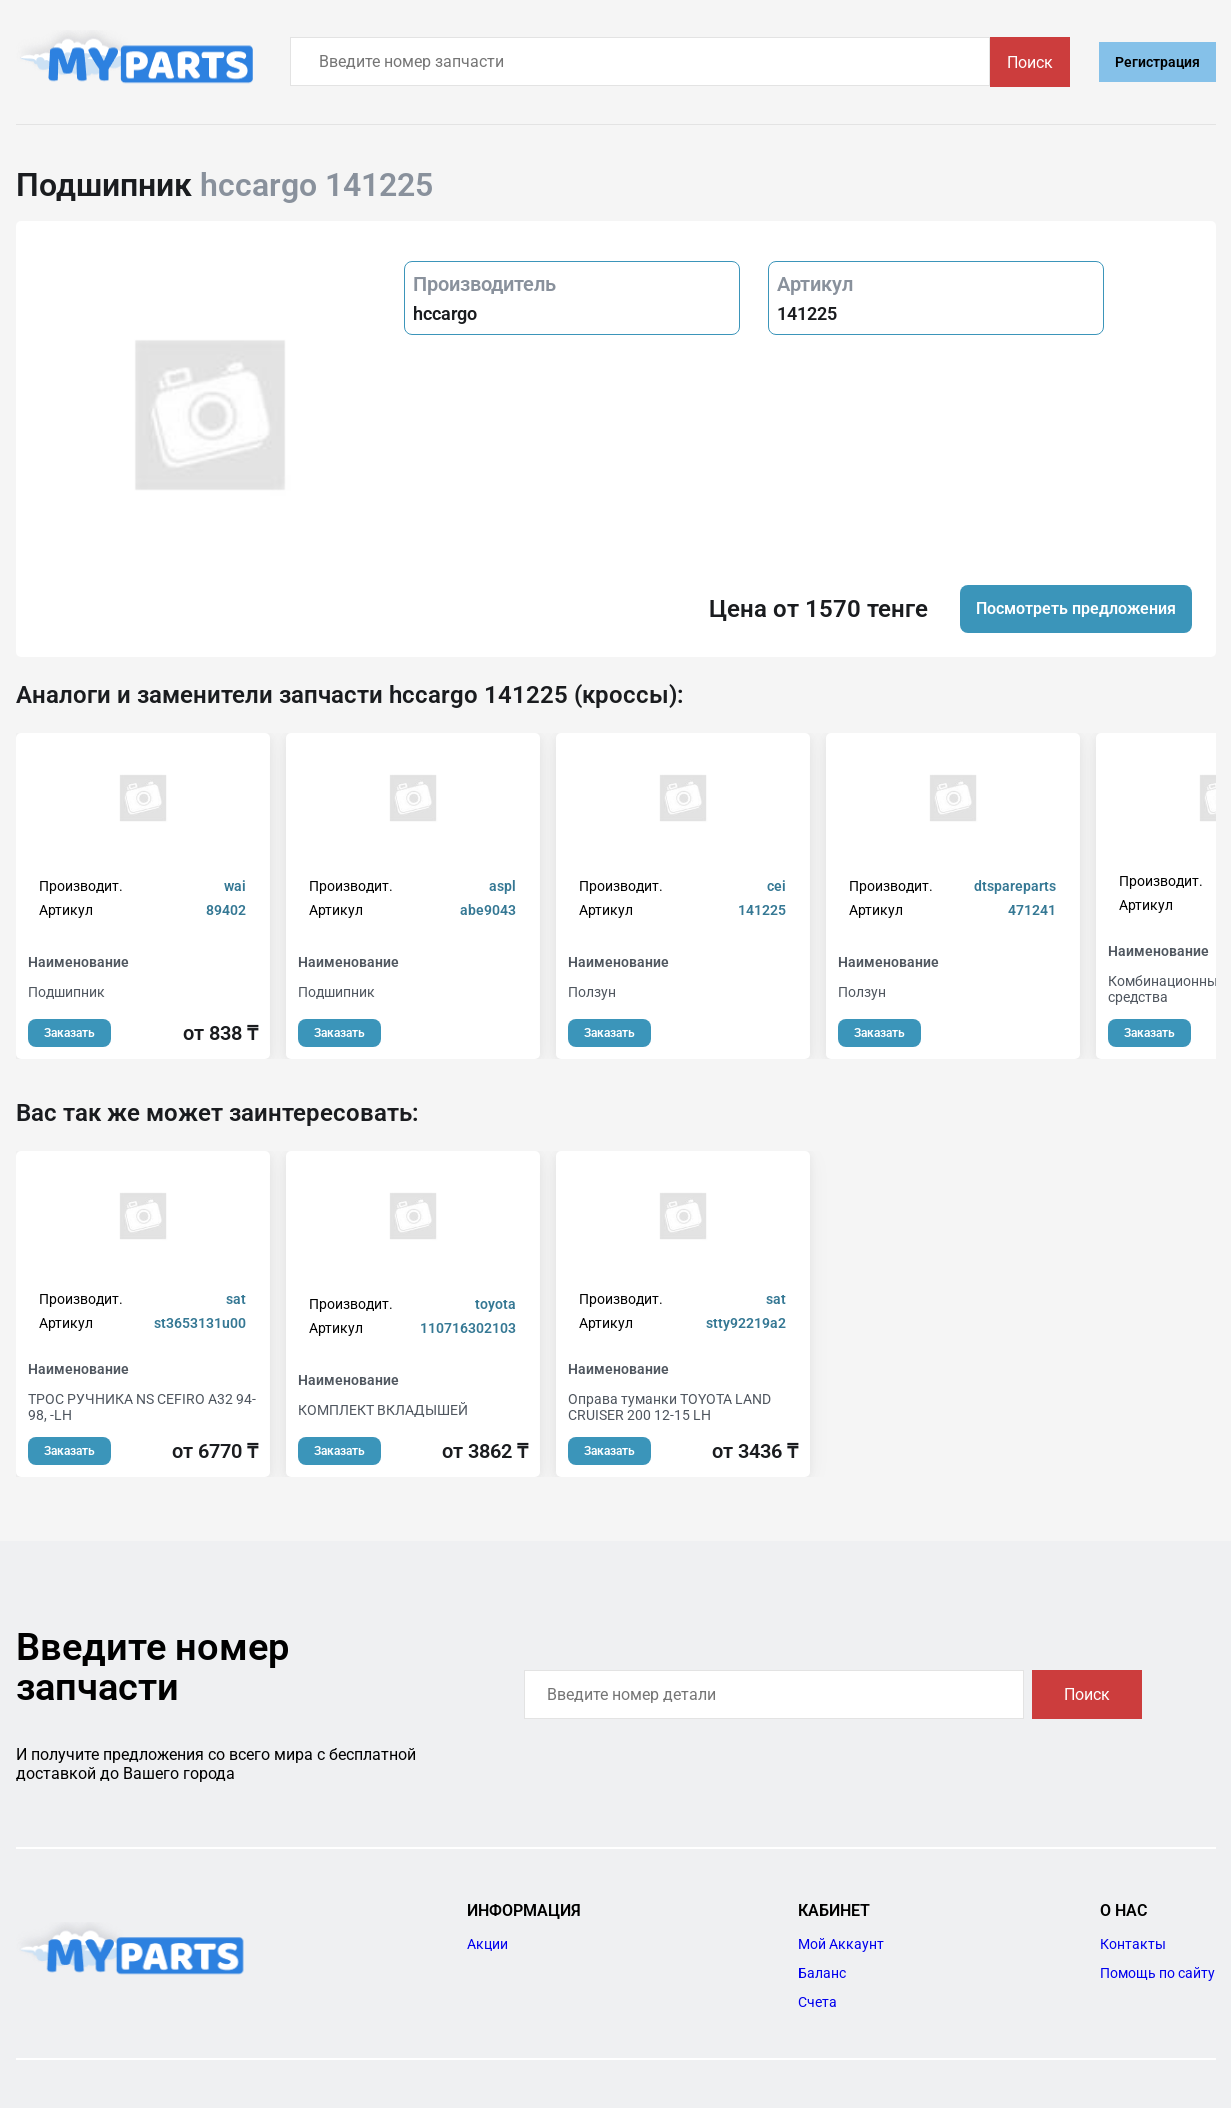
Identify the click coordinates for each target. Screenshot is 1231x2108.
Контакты (1133, 1944)
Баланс (822, 1973)
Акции (487, 1944)
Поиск (1030, 62)
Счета (817, 2002)
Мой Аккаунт (841, 1944)
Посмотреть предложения (1076, 608)
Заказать (69, 1033)
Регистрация (1157, 62)
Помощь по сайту (1157, 1973)
